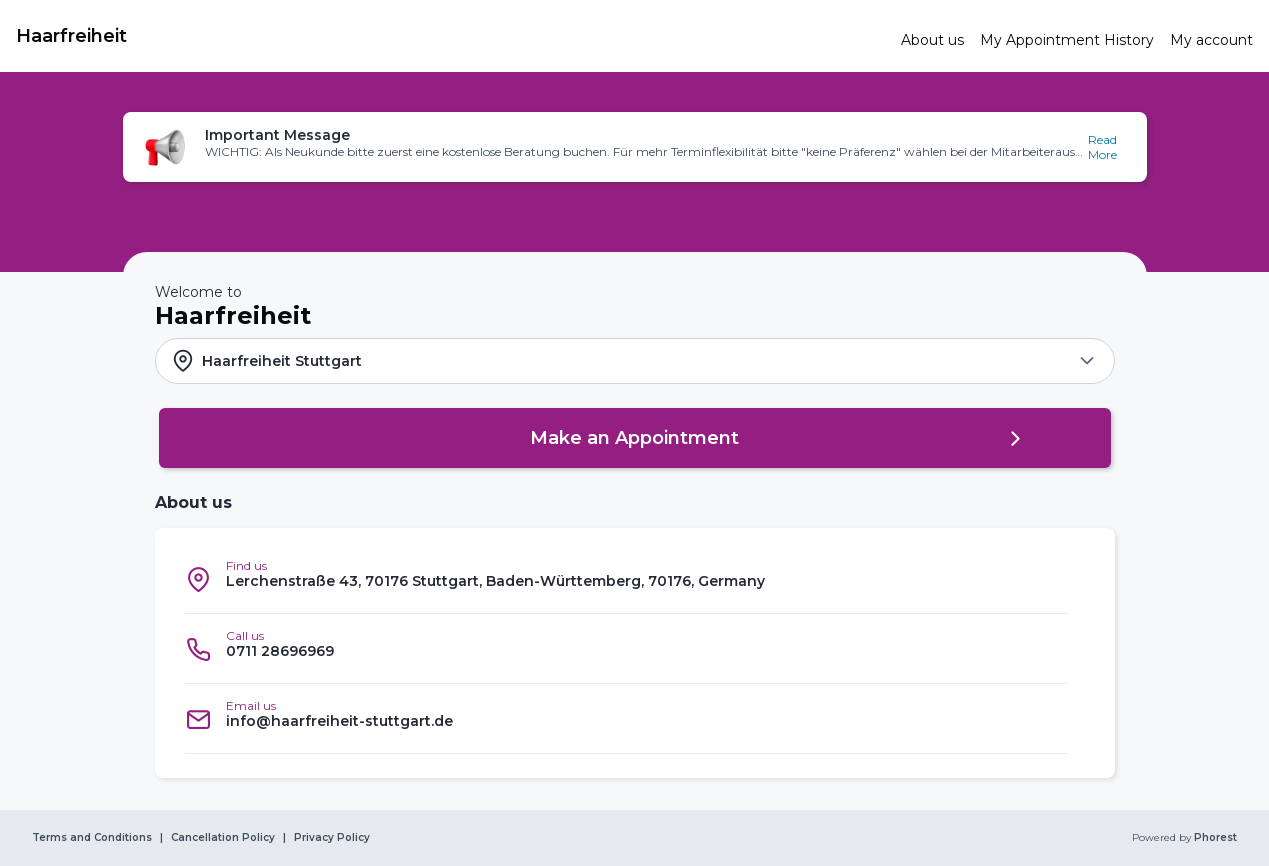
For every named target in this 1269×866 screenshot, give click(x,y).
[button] (635, 147)
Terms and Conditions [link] (92, 838)
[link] (450, 36)
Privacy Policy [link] (332, 838)
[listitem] (627, 579)
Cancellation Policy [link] (223, 838)
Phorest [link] (1214, 838)
